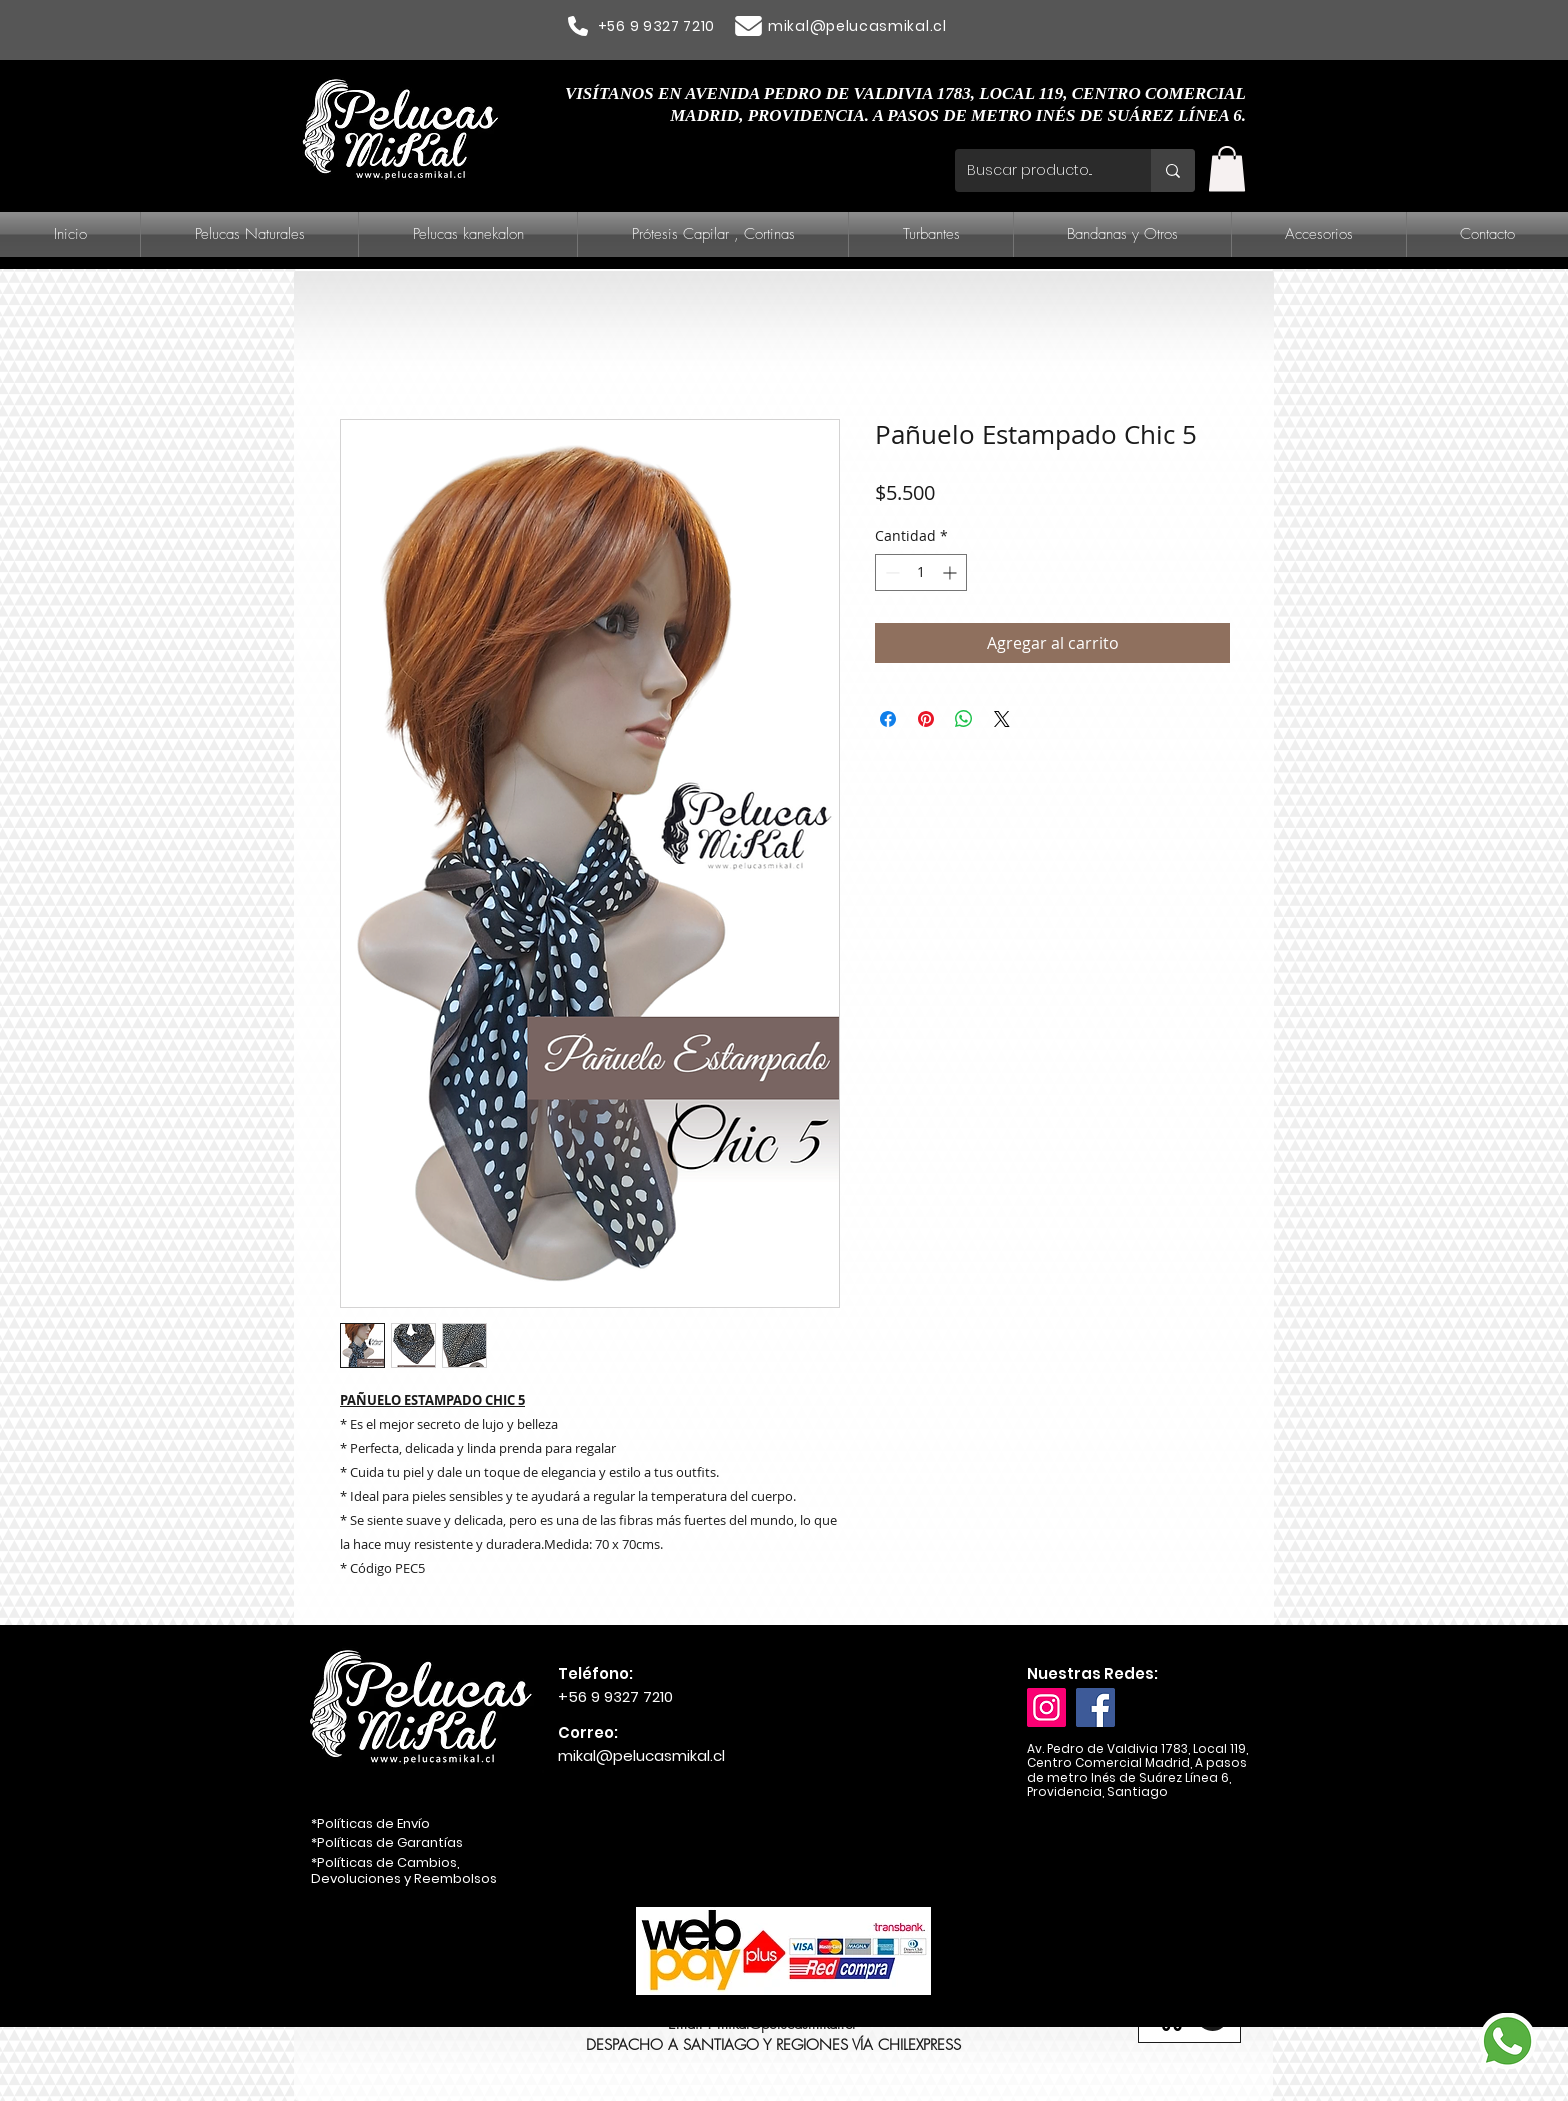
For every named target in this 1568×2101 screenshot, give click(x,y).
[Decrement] (890, 572)
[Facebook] (1095, 1707)
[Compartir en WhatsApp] (964, 719)
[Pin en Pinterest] (926, 719)
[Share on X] (1002, 719)
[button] (1227, 168)
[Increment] (951, 572)
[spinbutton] (921, 572)
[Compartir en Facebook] (888, 719)
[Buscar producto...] (1038, 170)
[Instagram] (1046, 1707)
